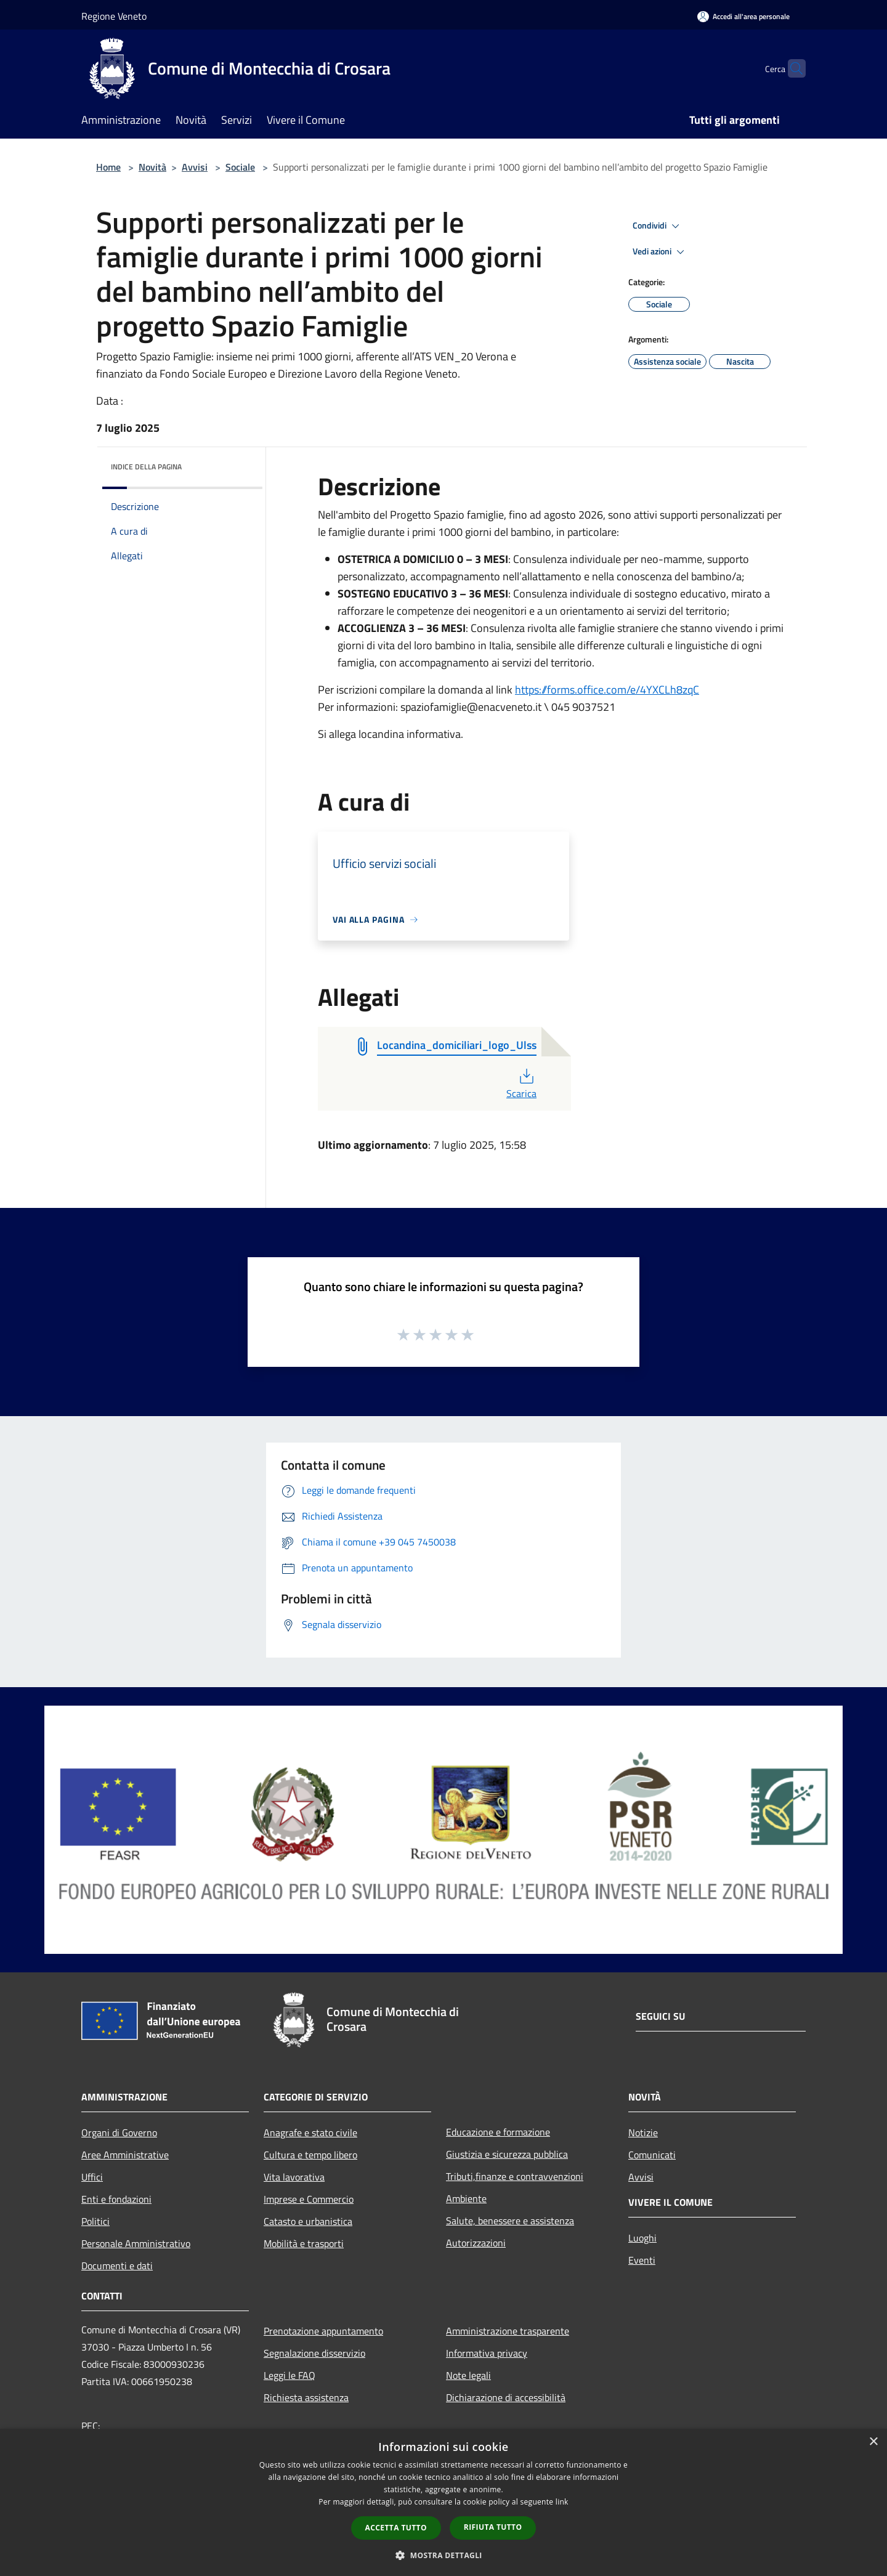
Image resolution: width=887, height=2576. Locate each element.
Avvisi (195, 167)
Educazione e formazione (498, 2131)
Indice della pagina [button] (146, 466)
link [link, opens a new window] (562, 2502)
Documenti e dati (117, 2265)
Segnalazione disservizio (314, 2353)
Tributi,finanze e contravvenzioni (514, 2176)
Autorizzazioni (476, 2242)
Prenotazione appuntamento (323, 2330)
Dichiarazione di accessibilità (505, 2397)
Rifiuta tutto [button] (493, 2527)
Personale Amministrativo (135, 2243)
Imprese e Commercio (309, 2199)
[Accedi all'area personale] (743, 16)
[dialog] (443, 2502)
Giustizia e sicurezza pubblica (507, 2154)
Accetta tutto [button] (396, 2527)
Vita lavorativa (294, 2176)
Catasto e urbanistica (308, 2221)
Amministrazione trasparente (507, 2330)
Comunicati (652, 2154)
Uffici (92, 2176)
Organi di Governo (119, 2132)
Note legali (468, 2375)
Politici (95, 2221)
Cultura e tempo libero (310, 2154)
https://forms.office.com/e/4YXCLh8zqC (607, 689)
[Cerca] (791, 68)
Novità (152, 167)
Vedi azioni (660, 252)
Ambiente (466, 2198)
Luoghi (642, 2237)
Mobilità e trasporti (304, 2243)
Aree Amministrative (125, 2154)
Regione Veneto (114, 16)
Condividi (658, 226)
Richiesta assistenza (306, 2397)
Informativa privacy (486, 2353)
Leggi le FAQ (289, 2375)
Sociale (240, 167)
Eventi (641, 2260)
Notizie (643, 2132)
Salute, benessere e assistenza (510, 2220)
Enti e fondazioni (116, 2199)
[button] (443, 2555)
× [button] (873, 2442)
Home (108, 167)
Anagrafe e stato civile (310, 2132)
